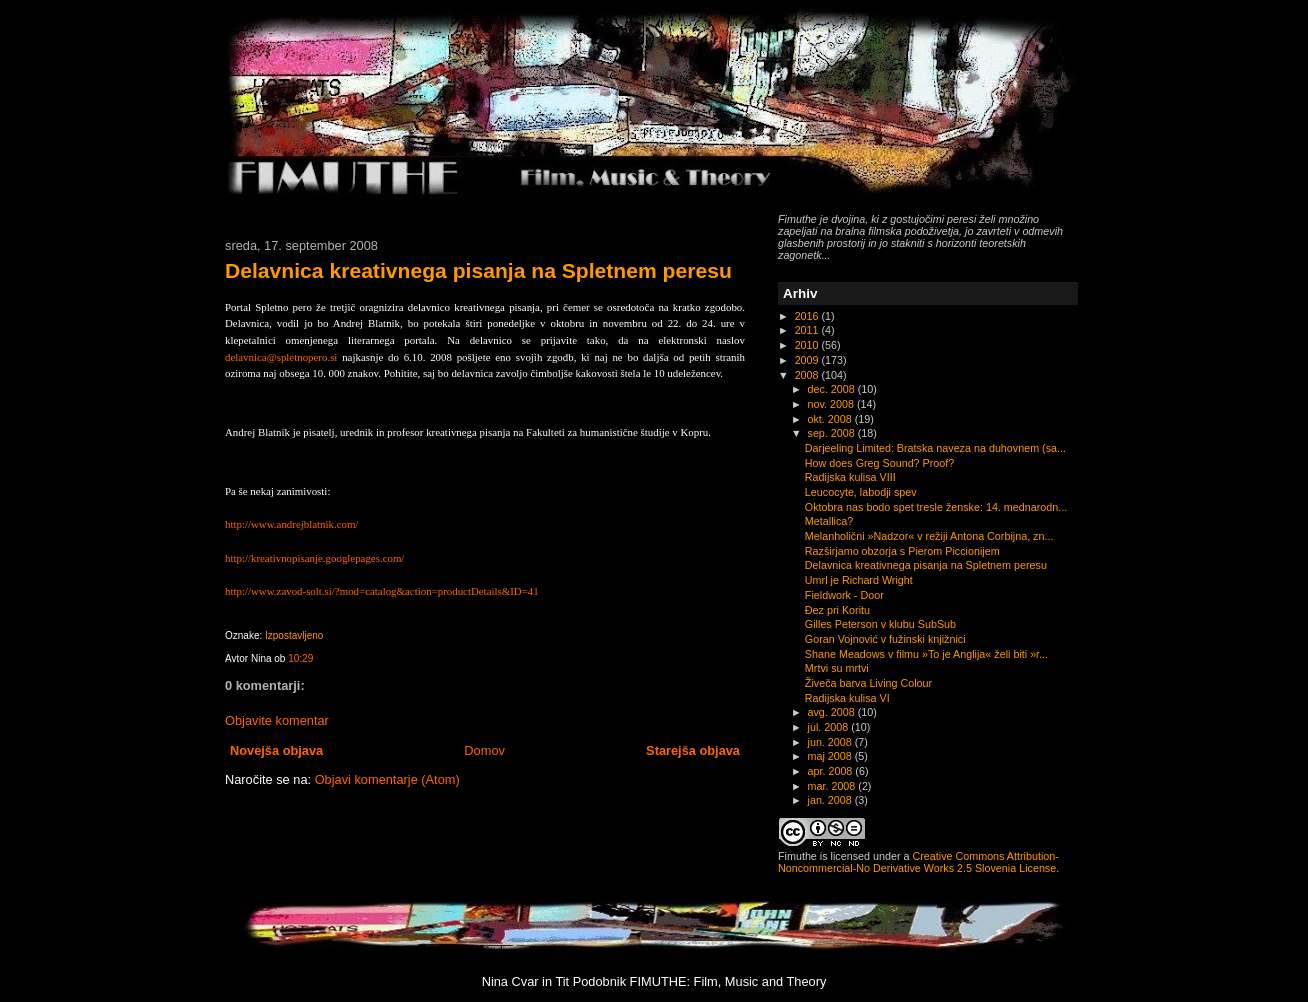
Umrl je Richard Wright (859, 580)
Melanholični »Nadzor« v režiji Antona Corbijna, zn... (929, 536)
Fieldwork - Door (844, 595)
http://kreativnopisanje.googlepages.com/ (314, 558)
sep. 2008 (833, 433)
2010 (808, 345)
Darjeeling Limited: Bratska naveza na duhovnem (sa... (935, 448)
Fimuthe (797, 856)
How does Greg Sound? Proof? (879, 463)
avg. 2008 (833, 712)
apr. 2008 (832, 771)
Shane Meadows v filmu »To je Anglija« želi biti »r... (926, 654)
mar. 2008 (833, 786)
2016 (808, 316)
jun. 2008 (831, 742)
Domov (484, 750)
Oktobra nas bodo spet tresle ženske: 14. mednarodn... (936, 507)
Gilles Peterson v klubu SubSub (880, 624)
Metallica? (829, 521)
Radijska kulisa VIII (850, 477)
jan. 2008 (831, 800)
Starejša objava (693, 750)
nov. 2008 (832, 404)
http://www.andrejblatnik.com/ (291, 524)
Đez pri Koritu (837, 610)
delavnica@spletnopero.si (281, 357)
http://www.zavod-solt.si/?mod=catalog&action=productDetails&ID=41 (382, 591)
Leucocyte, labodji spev (861, 492)
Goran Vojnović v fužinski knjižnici (885, 639)
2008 (808, 375)
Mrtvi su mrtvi (837, 668)
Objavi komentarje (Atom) (387, 779)
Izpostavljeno (294, 635)
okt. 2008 (831, 419)
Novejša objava (276, 750)
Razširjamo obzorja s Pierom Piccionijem (902, 551)
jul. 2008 (830, 727)
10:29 (300, 658)
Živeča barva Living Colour (868, 683)
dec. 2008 (833, 389)
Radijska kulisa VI (847, 698)
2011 (808, 330)
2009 (808, 360)
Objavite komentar (277, 720)
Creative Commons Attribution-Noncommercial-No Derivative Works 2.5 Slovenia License (918, 862)
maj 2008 (831, 756)
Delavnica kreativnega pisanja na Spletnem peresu (478, 270)
